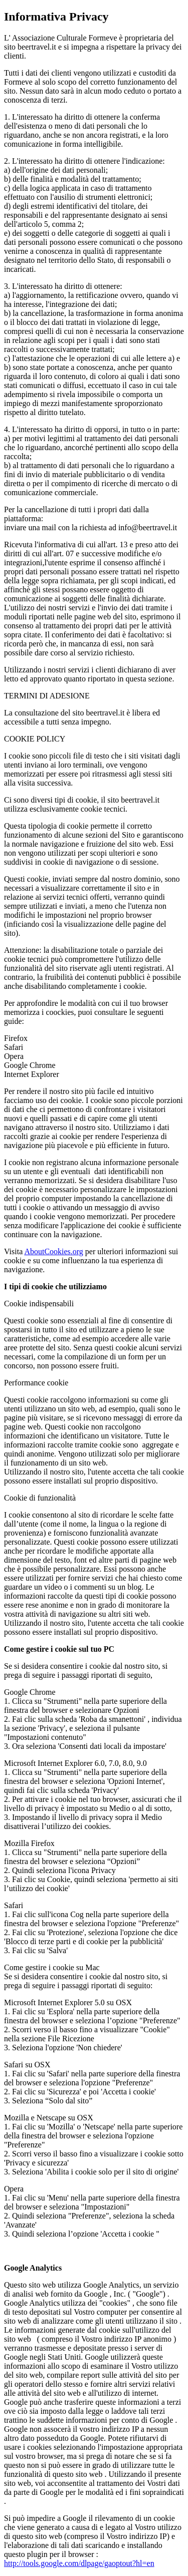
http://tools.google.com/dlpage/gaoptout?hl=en (79, 2563)
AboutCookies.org (53, 1251)
